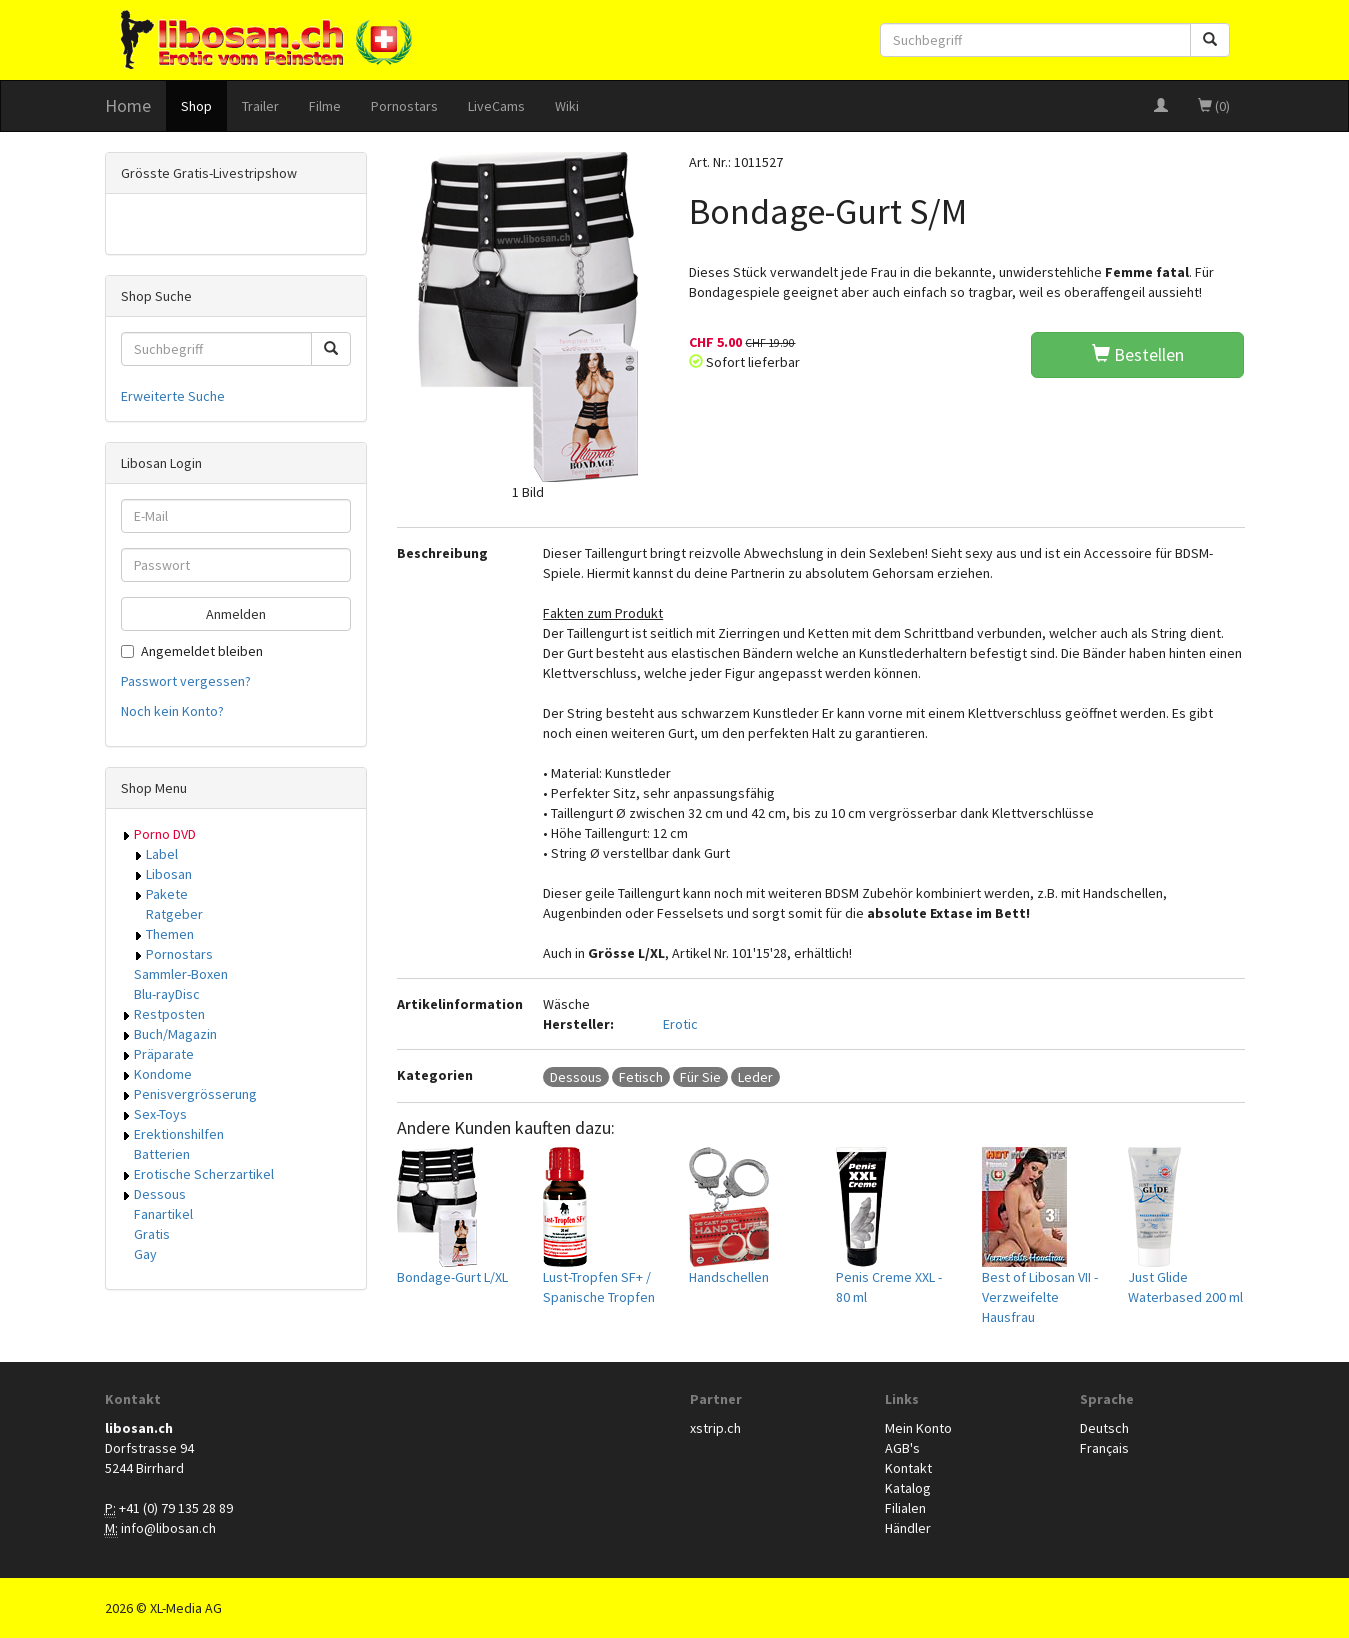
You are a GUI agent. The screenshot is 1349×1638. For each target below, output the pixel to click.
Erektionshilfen (179, 1134)
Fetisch (641, 1077)
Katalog (908, 1488)
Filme (325, 106)
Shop (196, 106)
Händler (908, 1528)
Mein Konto (918, 1428)
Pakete (167, 894)
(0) (1214, 106)
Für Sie (700, 1077)
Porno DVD (165, 834)
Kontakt (908, 1468)
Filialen (905, 1508)
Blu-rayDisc (167, 994)
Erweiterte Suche (173, 396)
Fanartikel (163, 1214)
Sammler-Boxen (181, 974)
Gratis (152, 1234)
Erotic (680, 1024)
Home (128, 105)
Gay (145, 1254)
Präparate (164, 1054)
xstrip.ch (715, 1428)
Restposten (169, 1014)
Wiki (567, 106)
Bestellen (1138, 354)
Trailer (260, 106)
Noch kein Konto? (172, 711)
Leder (755, 1077)
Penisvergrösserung (195, 1094)
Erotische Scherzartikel (204, 1174)
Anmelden (236, 614)
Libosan (169, 874)
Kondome (163, 1074)
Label (162, 854)
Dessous (160, 1194)
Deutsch (1104, 1428)
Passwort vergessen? (186, 681)
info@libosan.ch (168, 1528)
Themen (170, 934)
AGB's (902, 1448)
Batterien (162, 1154)
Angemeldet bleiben (192, 651)
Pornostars (404, 106)
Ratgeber (174, 914)
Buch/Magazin (175, 1034)
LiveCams (496, 106)
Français (1104, 1448)
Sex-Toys (160, 1114)
